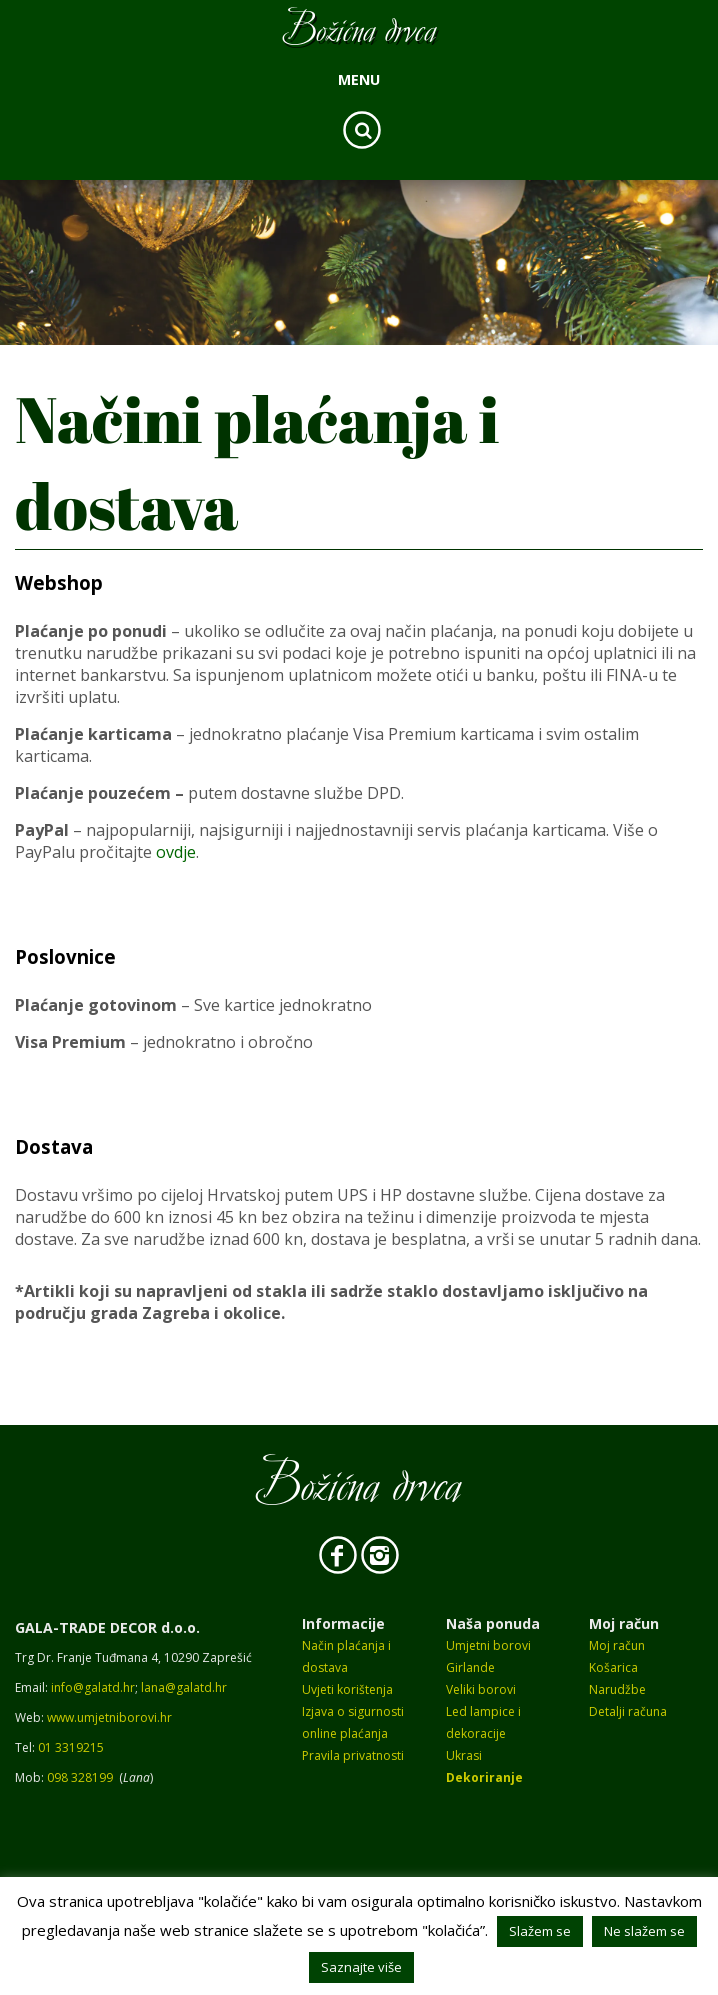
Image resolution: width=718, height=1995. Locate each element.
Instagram (380, 1555)
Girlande (470, 1667)
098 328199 (80, 1777)
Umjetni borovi (488, 1645)
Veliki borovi (481, 1689)
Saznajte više (361, 1967)
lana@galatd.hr (184, 1687)
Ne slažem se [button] (644, 1931)
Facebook (338, 1555)
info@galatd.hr (93, 1687)
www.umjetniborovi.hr (109, 1717)
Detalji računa (628, 1711)
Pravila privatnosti (353, 1755)
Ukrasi (464, 1755)
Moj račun (617, 1645)
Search (362, 130)
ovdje (176, 852)
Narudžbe (617, 1689)
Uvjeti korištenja (347, 1689)
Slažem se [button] (540, 1931)
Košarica (613, 1667)
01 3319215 (71, 1747)
